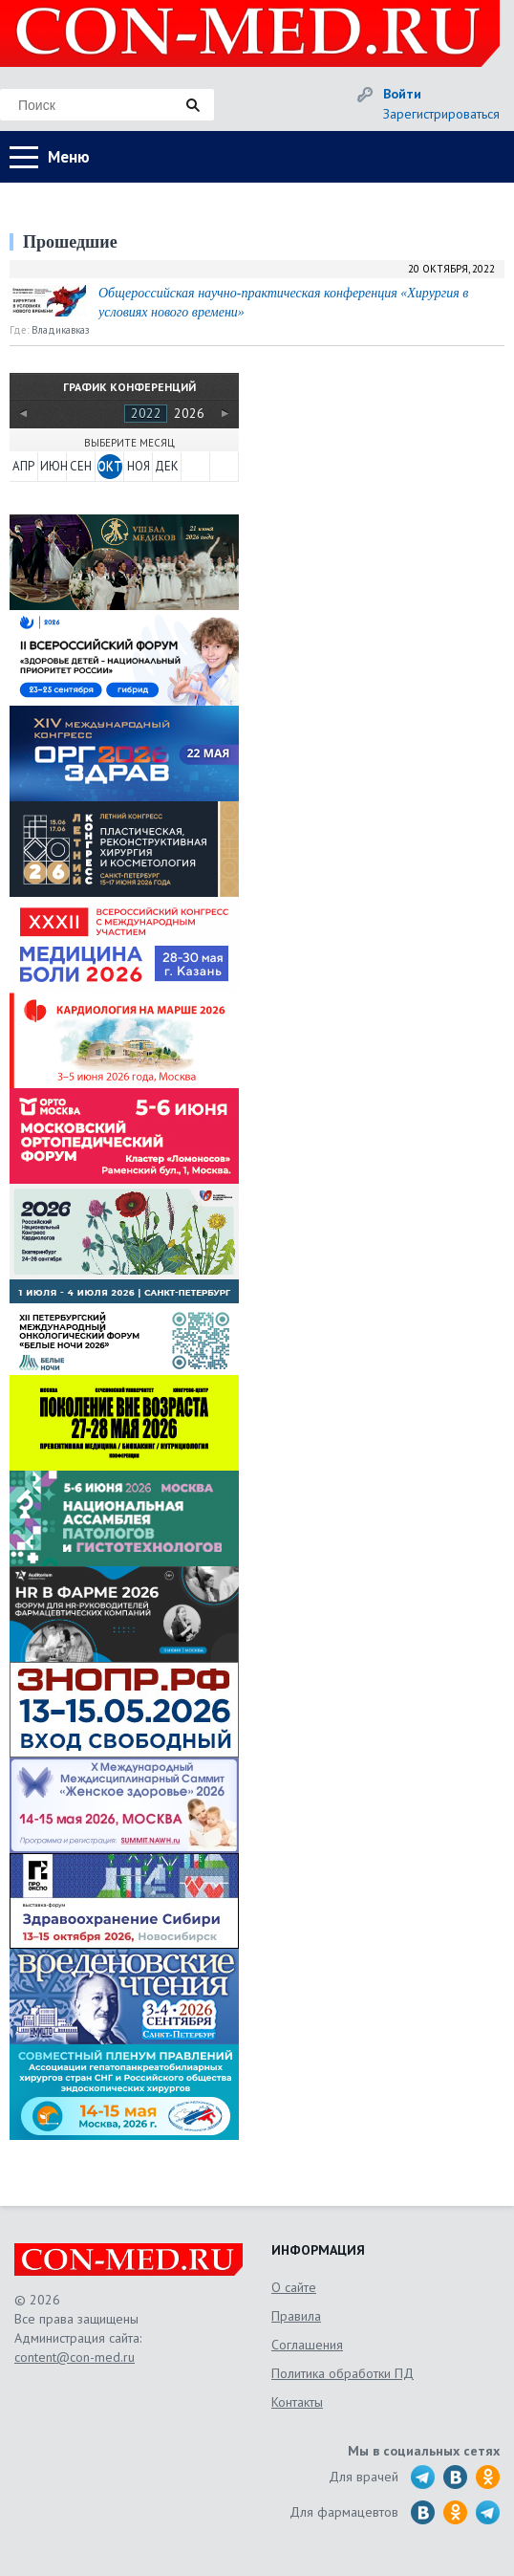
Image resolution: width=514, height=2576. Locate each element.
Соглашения (307, 2344)
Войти (402, 93)
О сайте (293, 2287)
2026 (189, 413)
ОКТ (109, 466)
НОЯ (138, 466)
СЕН (81, 466)
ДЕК (167, 466)
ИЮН (52, 466)
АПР (23, 466)
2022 (146, 413)
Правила (296, 2316)
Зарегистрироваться (441, 113)
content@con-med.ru (74, 2357)
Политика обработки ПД (342, 2373)
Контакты (297, 2402)
